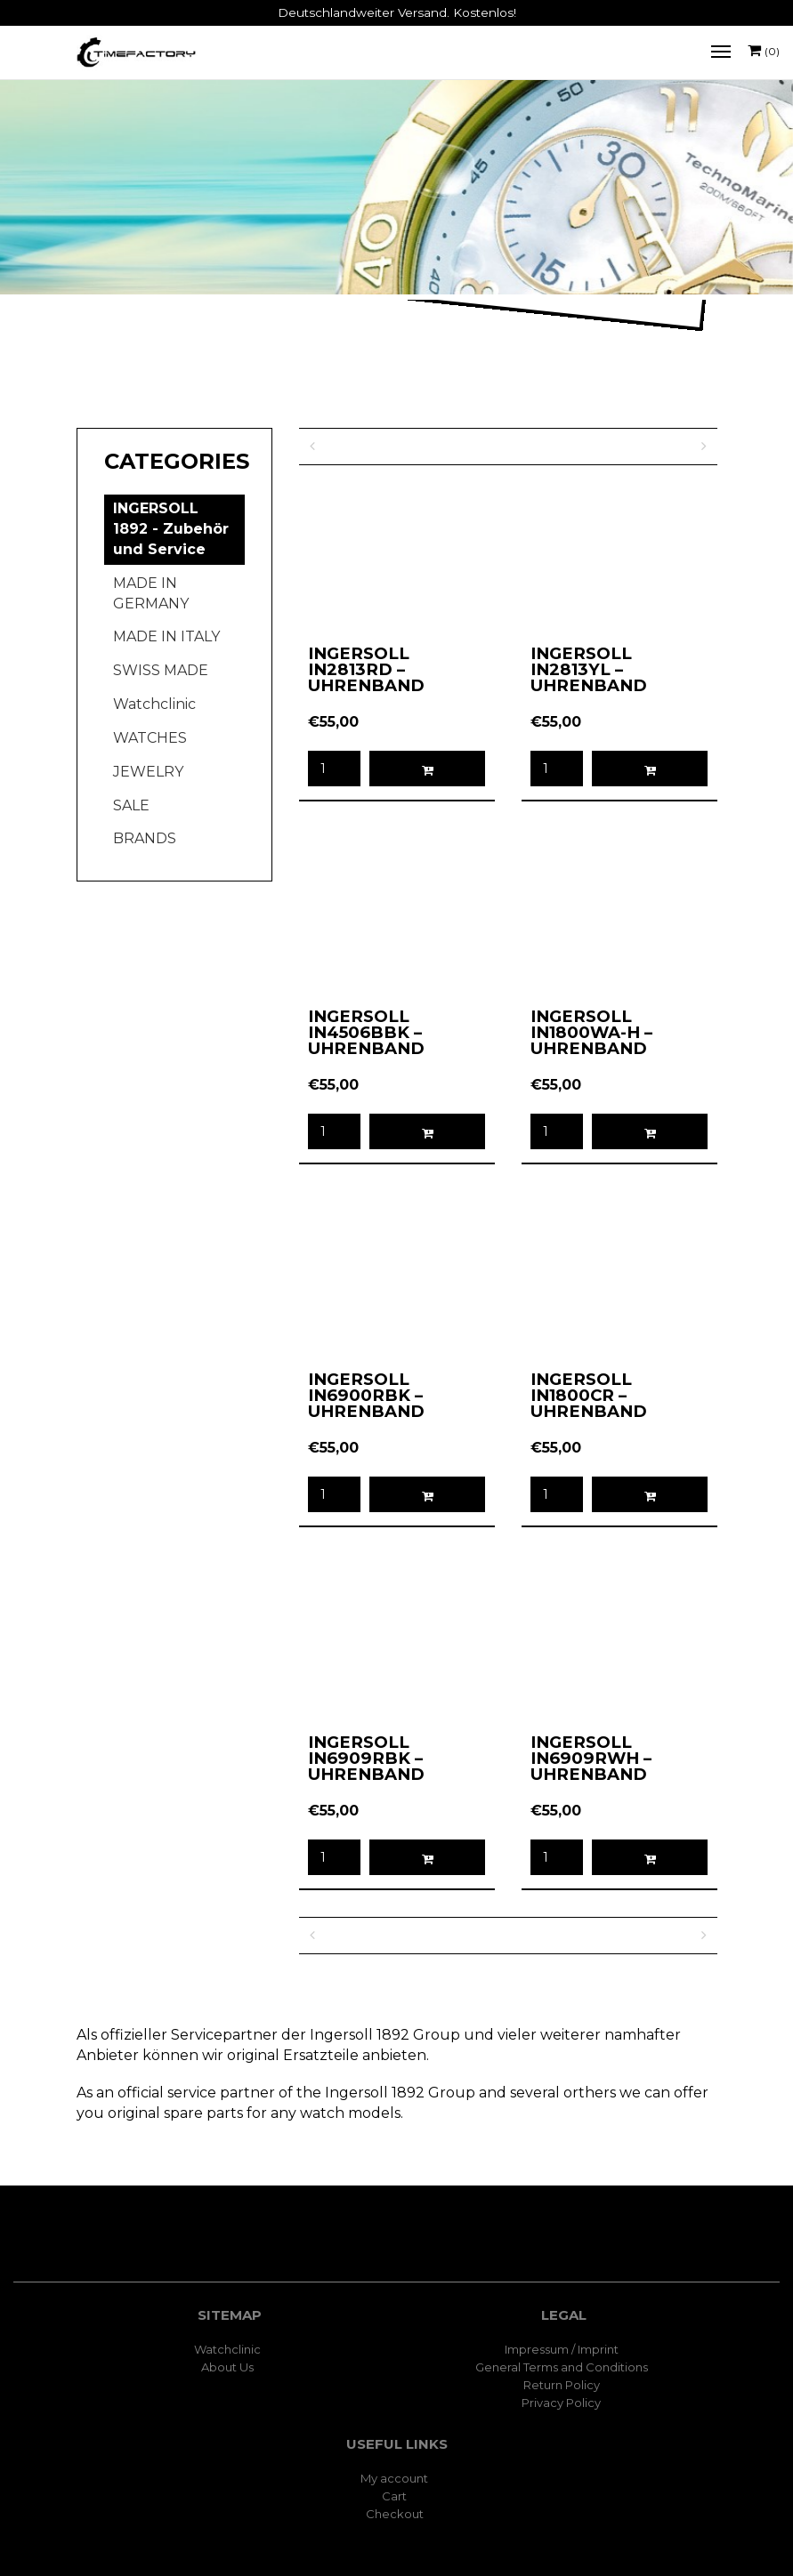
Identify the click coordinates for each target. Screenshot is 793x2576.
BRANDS (144, 838)
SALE (131, 805)
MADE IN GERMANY (151, 593)
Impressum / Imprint (562, 2349)
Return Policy (561, 2385)
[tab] (174, 461)
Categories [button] (174, 461)
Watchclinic (154, 704)
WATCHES (150, 737)
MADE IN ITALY (166, 636)
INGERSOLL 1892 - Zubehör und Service (171, 529)
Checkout (395, 2514)
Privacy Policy (561, 2402)
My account (394, 2478)
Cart (394, 2496)
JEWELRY (148, 771)
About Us (227, 2367)
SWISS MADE (160, 670)
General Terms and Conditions (561, 2367)
